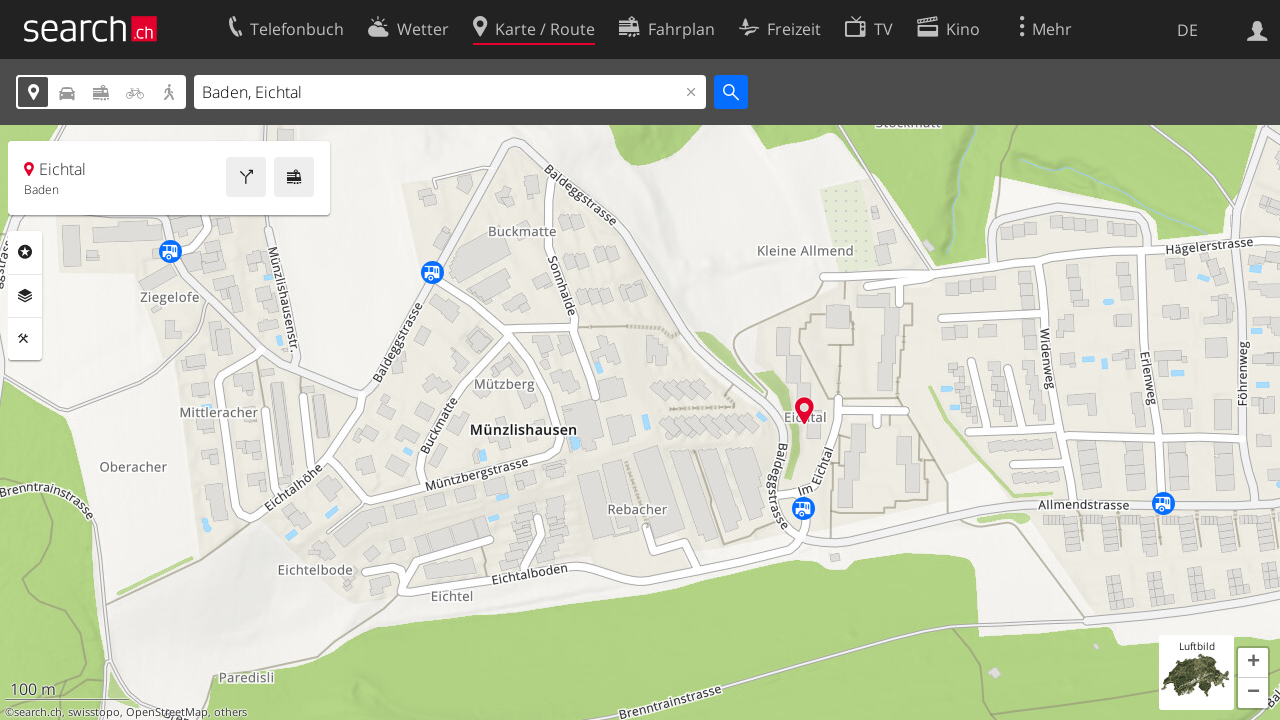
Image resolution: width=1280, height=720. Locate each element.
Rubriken (25, 252)
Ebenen (25, 296)
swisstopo (94, 712)
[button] (1253, 663)
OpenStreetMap (167, 712)
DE (1187, 30)
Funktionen (25, 339)
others (230, 712)
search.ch (38, 712)
